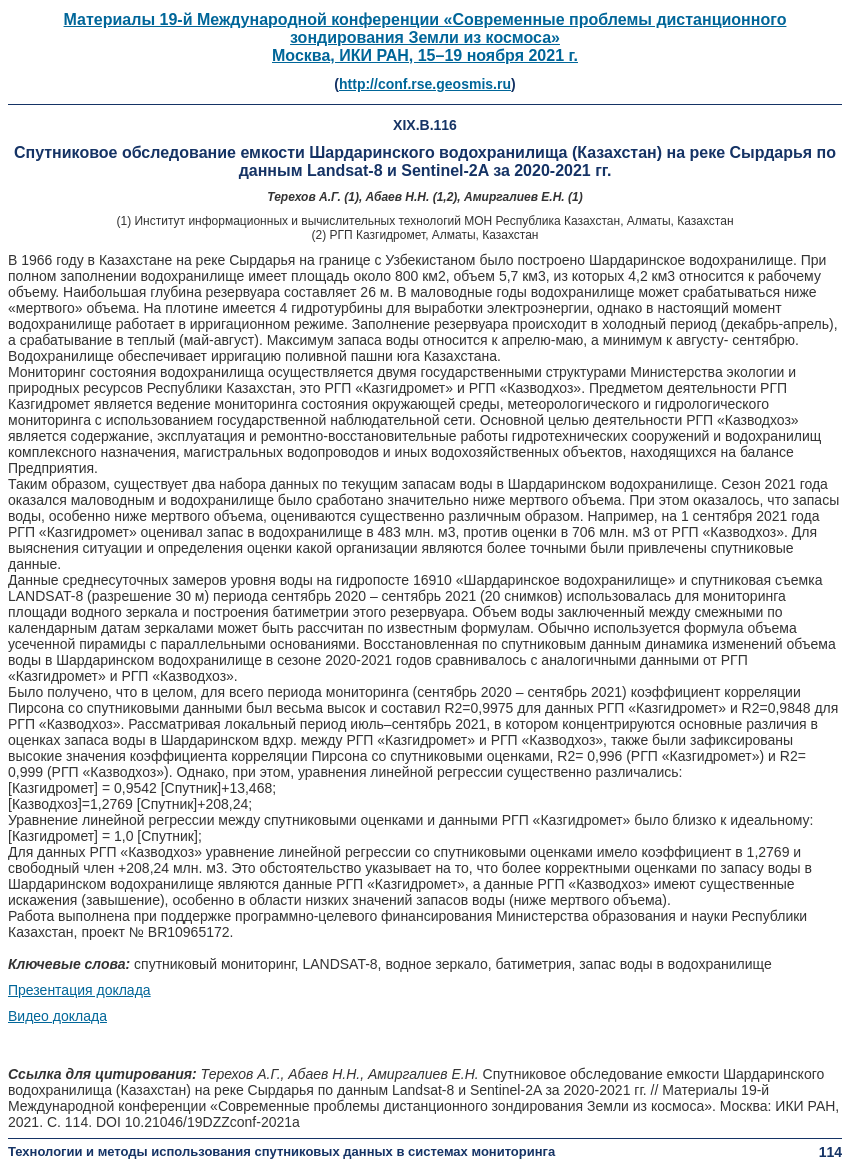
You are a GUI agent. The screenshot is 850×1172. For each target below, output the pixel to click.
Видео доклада (57, 1016)
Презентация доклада (79, 990)
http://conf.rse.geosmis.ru (425, 84)
